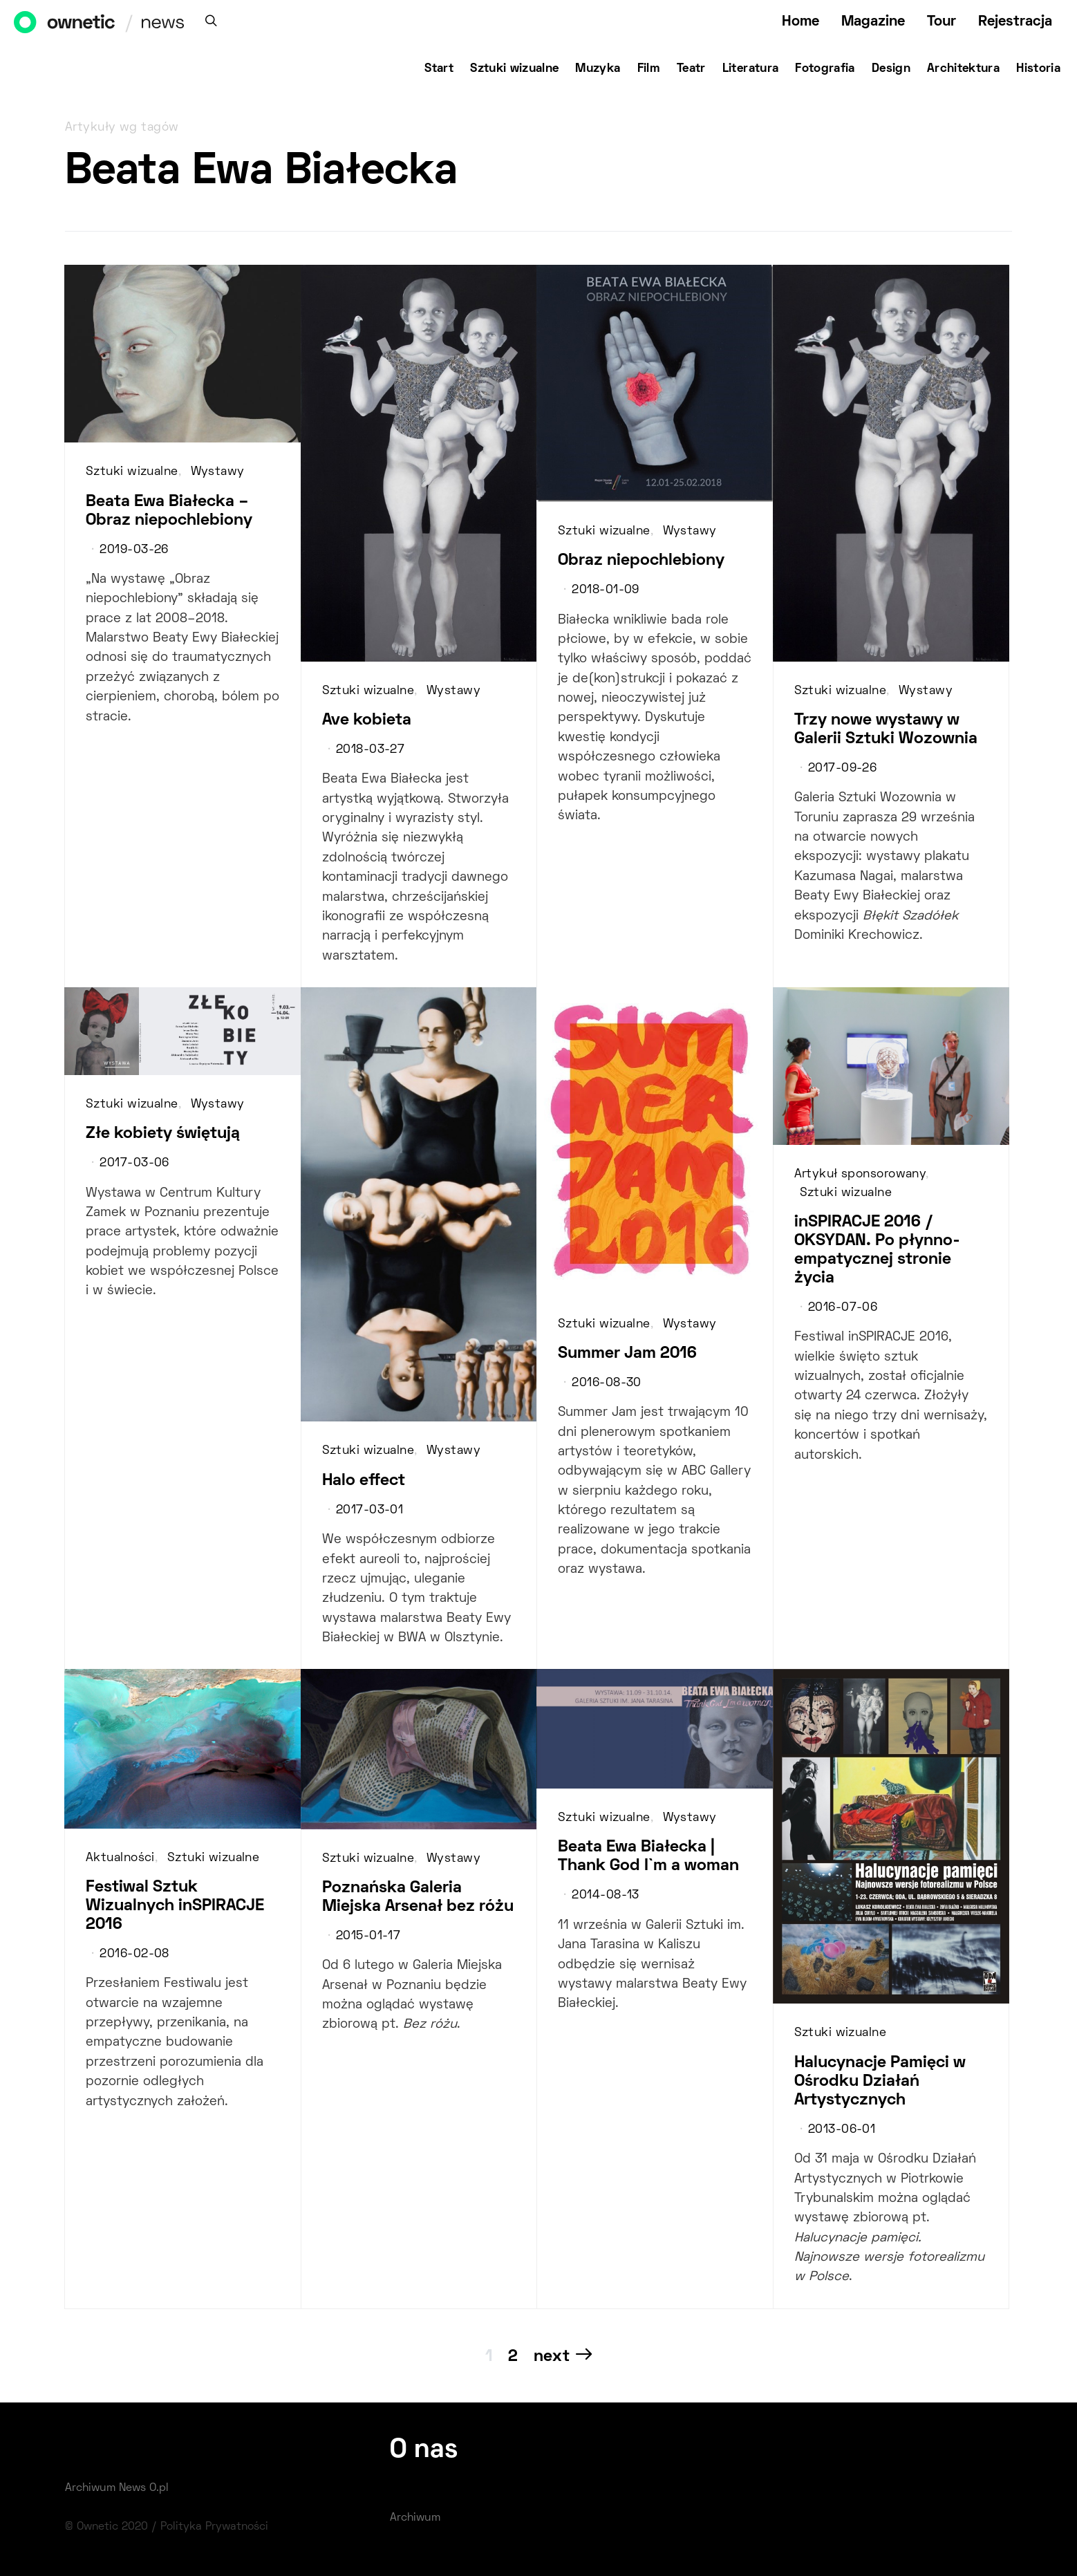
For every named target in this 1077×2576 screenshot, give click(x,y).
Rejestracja (1015, 21)
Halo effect (363, 1480)
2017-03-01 (369, 1510)
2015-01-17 (368, 1936)
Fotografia (825, 69)
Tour (941, 21)
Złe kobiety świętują (163, 1133)
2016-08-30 (606, 1383)
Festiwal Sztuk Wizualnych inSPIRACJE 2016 (175, 1906)
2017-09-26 (842, 768)
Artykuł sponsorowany (860, 1174)
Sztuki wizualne (514, 69)
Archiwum (415, 2518)
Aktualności (120, 1858)
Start (438, 69)
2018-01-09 (605, 590)
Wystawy (218, 472)
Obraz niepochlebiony (641, 560)
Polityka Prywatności (214, 2527)
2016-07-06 (842, 1308)
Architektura (963, 69)
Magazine (873, 21)
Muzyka (597, 69)
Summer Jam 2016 (627, 1353)
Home (800, 21)
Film (648, 69)
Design (891, 69)
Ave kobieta (366, 720)
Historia (1038, 69)
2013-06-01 (841, 2130)
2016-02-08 (134, 1954)
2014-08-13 (605, 1895)
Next (552, 2356)
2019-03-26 (134, 550)
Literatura (750, 69)
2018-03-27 (370, 750)
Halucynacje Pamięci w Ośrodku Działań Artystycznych (880, 2081)
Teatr (691, 69)
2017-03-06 (134, 1163)
